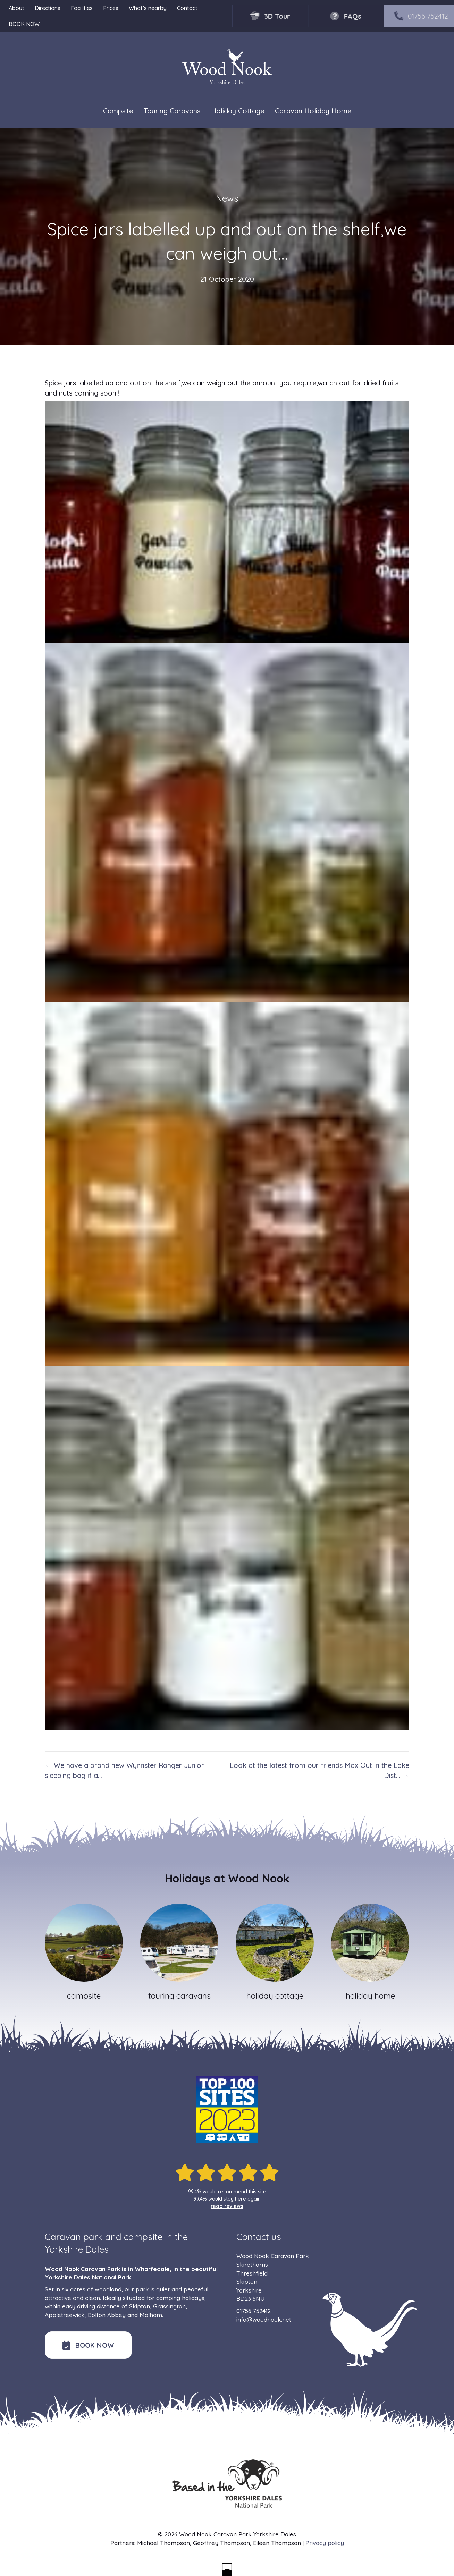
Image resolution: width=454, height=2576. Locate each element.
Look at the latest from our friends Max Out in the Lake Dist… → (319, 1770)
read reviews (227, 2206)
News (227, 198)
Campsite (118, 111)
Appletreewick (65, 2315)
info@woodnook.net (263, 2319)
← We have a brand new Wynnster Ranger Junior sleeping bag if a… (124, 1770)
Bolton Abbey (107, 2315)
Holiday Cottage (237, 111)
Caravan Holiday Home (313, 111)
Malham (151, 2315)
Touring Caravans (172, 111)
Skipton (139, 2306)
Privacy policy (324, 2543)
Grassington (169, 2306)
